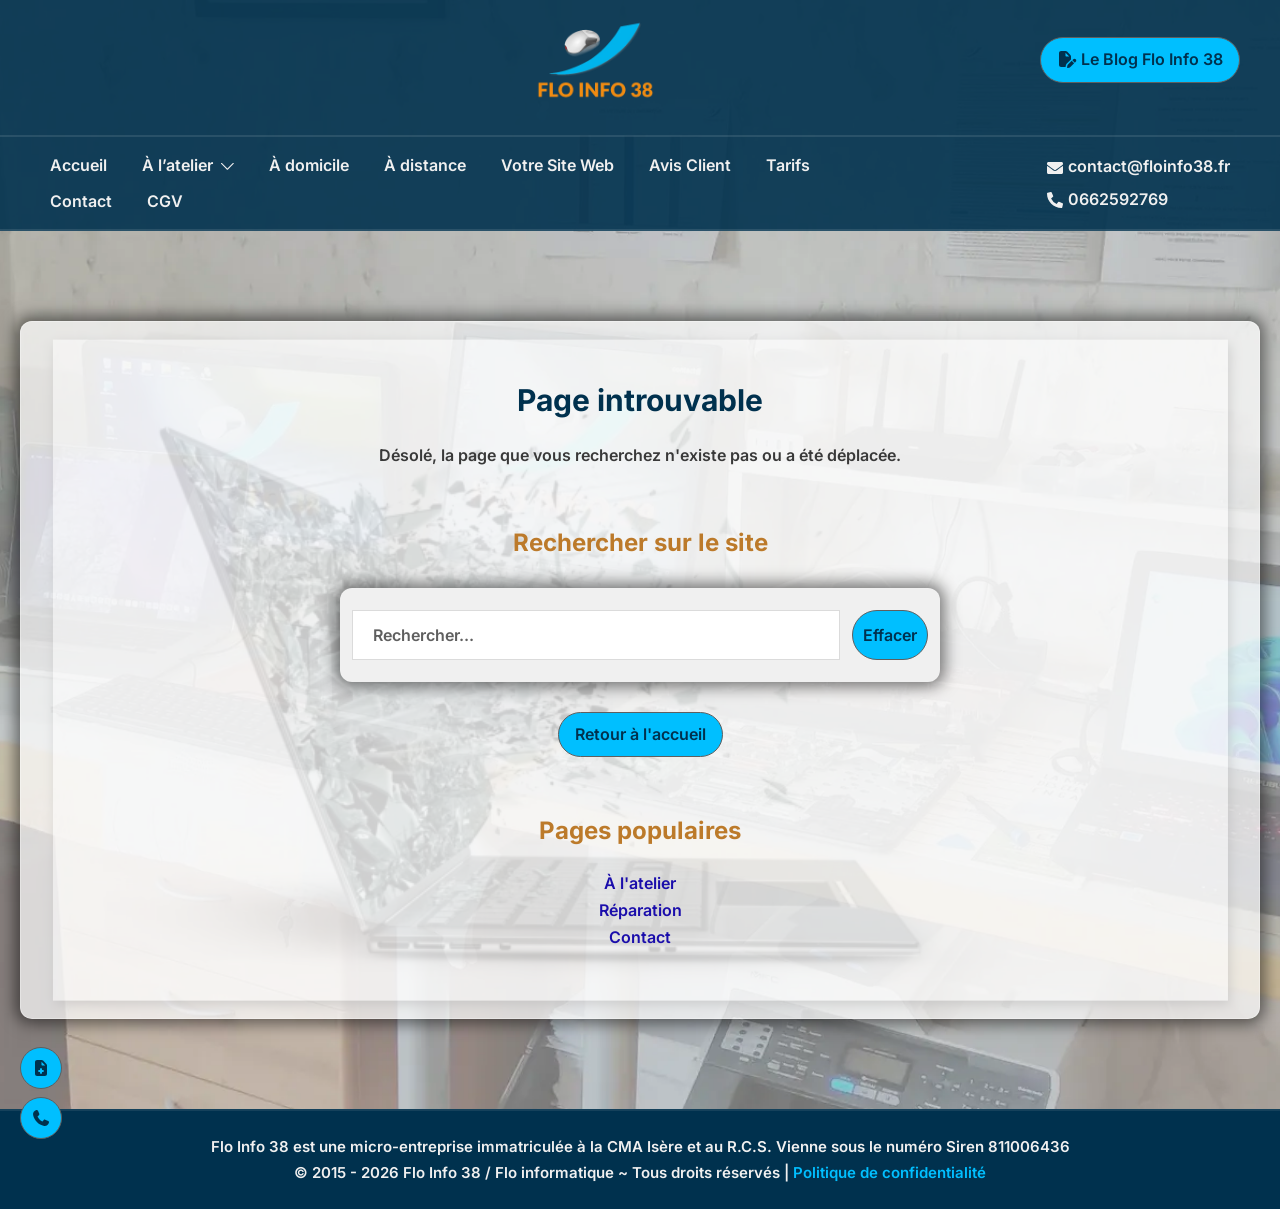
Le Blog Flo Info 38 (1140, 59)
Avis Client (690, 165)
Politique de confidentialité (889, 1172)
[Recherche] (596, 635)
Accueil (78, 165)
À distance (425, 165)
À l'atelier (640, 883)
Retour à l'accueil (640, 734)
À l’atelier (177, 165)
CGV (165, 201)
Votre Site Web (557, 165)
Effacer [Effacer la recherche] (890, 635)
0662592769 (1107, 199)
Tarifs (788, 165)
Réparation (640, 910)
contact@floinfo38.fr (1138, 166)
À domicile (309, 165)
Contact (81, 201)
